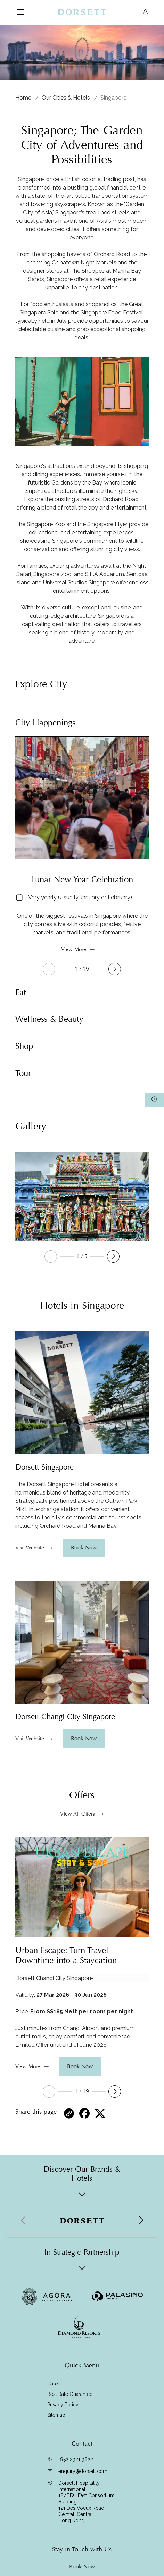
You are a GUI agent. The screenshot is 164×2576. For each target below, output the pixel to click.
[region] (82, 1505)
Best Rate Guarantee (69, 2394)
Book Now (82, 2566)
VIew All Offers (77, 1814)
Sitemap (56, 2415)
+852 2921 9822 (75, 2459)
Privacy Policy (63, 2404)
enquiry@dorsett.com (82, 2471)
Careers (56, 2383)
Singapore (113, 97)
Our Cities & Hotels (66, 97)
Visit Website (29, 1547)
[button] (114, 969)
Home (23, 97)
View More (73, 949)
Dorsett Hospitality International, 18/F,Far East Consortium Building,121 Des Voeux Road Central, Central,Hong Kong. (86, 2501)
